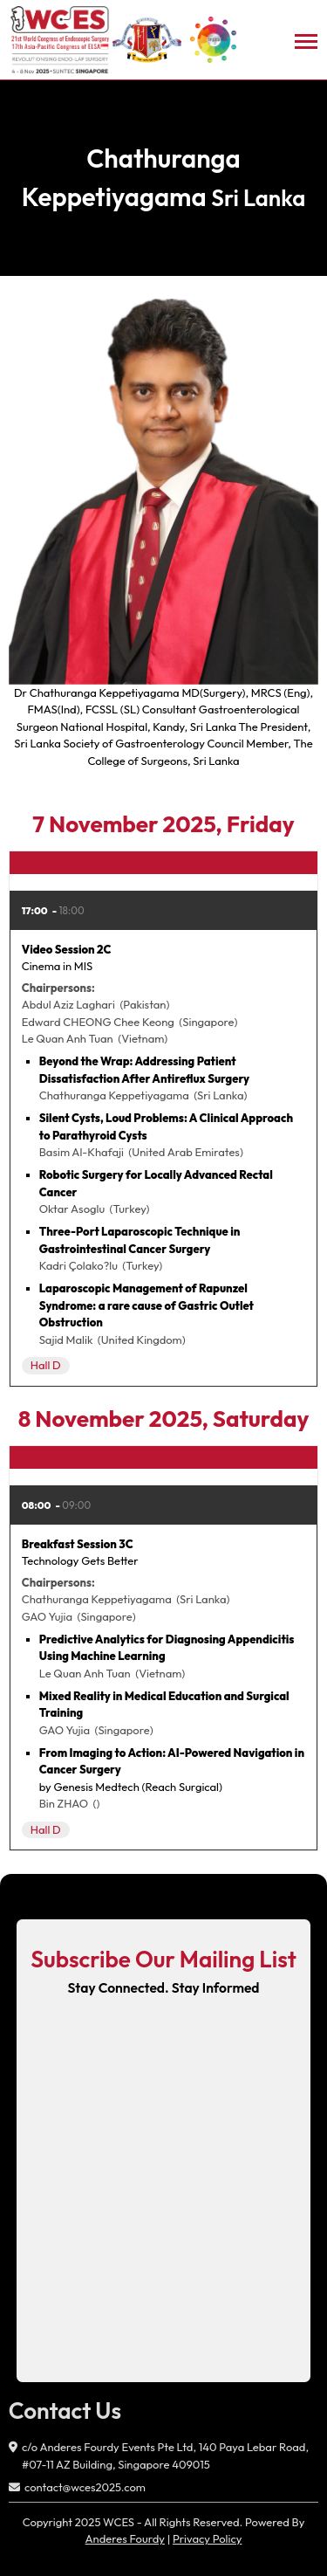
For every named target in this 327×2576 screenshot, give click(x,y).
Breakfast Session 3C (77, 1544)
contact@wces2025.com (85, 2487)
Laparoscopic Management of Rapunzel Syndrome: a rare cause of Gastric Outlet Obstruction (146, 1305)
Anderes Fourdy (125, 2538)
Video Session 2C (67, 949)
